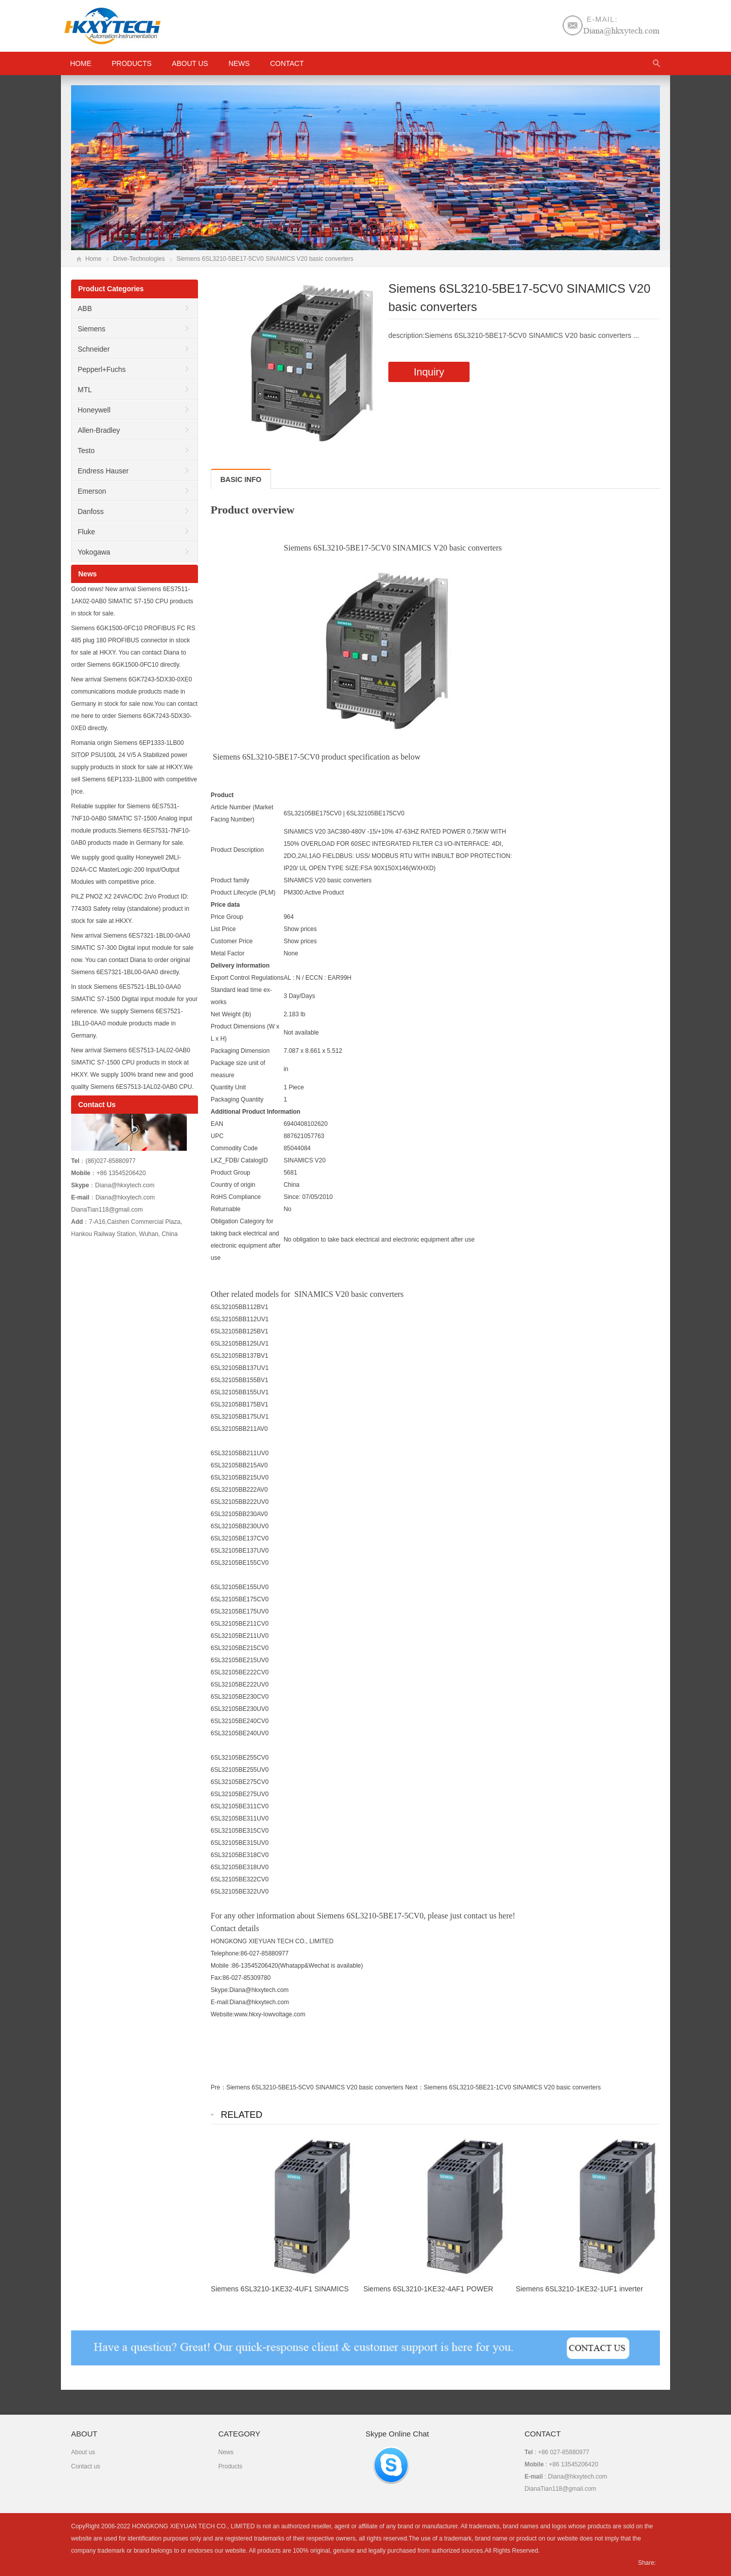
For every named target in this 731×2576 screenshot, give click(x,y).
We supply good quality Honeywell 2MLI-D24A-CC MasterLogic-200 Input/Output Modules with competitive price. (126, 869)
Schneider (94, 349)
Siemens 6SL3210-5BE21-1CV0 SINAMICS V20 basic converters (512, 2087)
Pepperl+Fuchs (102, 369)
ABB (85, 308)
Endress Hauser (103, 471)
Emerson (92, 491)
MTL (85, 390)
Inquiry (429, 371)
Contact (287, 63)
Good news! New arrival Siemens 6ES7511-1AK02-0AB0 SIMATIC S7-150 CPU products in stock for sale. (132, 601)
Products (132, 63)
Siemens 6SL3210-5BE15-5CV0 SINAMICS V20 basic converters (315, 2087)
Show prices (300, 929)
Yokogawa (94, 552)
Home (93, 258)
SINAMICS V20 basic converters (328, 880)
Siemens (91, 329)
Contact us (85, 2466)
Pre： (218, 2087)
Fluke (86, 532)
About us (190, 63)
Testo (86, 450)
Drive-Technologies (139, 258)
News (239, 63)
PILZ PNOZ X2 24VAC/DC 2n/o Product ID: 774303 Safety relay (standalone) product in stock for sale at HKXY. (130, 908)
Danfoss (91, 511)
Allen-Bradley (99, 430)
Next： (414, 2087)
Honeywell (94, 410)
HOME (80, 63)
